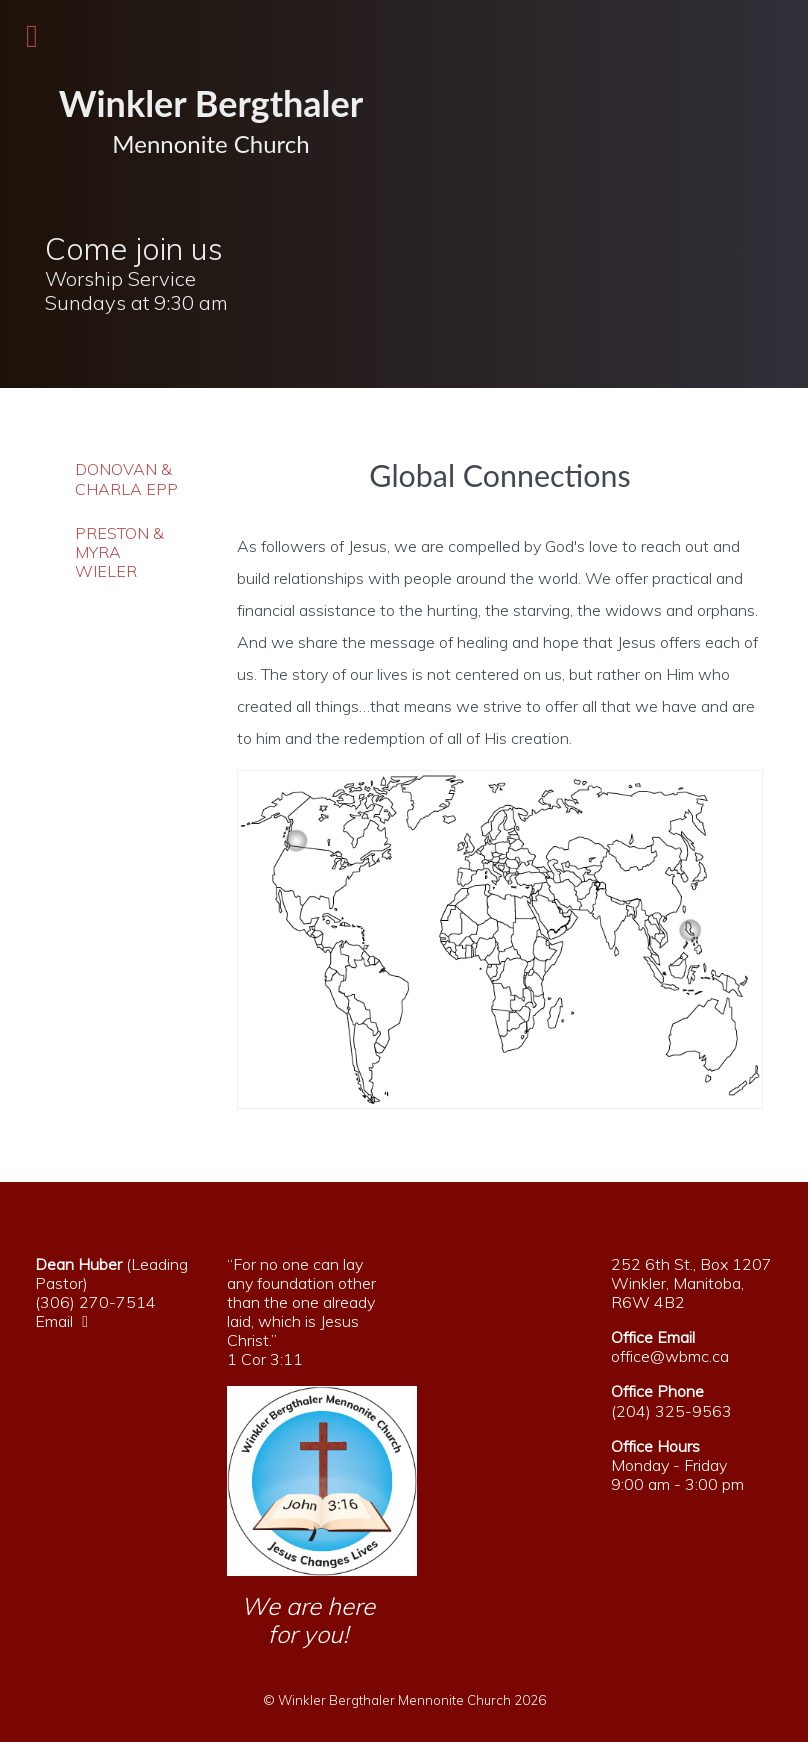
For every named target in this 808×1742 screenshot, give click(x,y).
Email (66, 1321)
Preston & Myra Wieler (119, 552)
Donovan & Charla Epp (126, 479)
